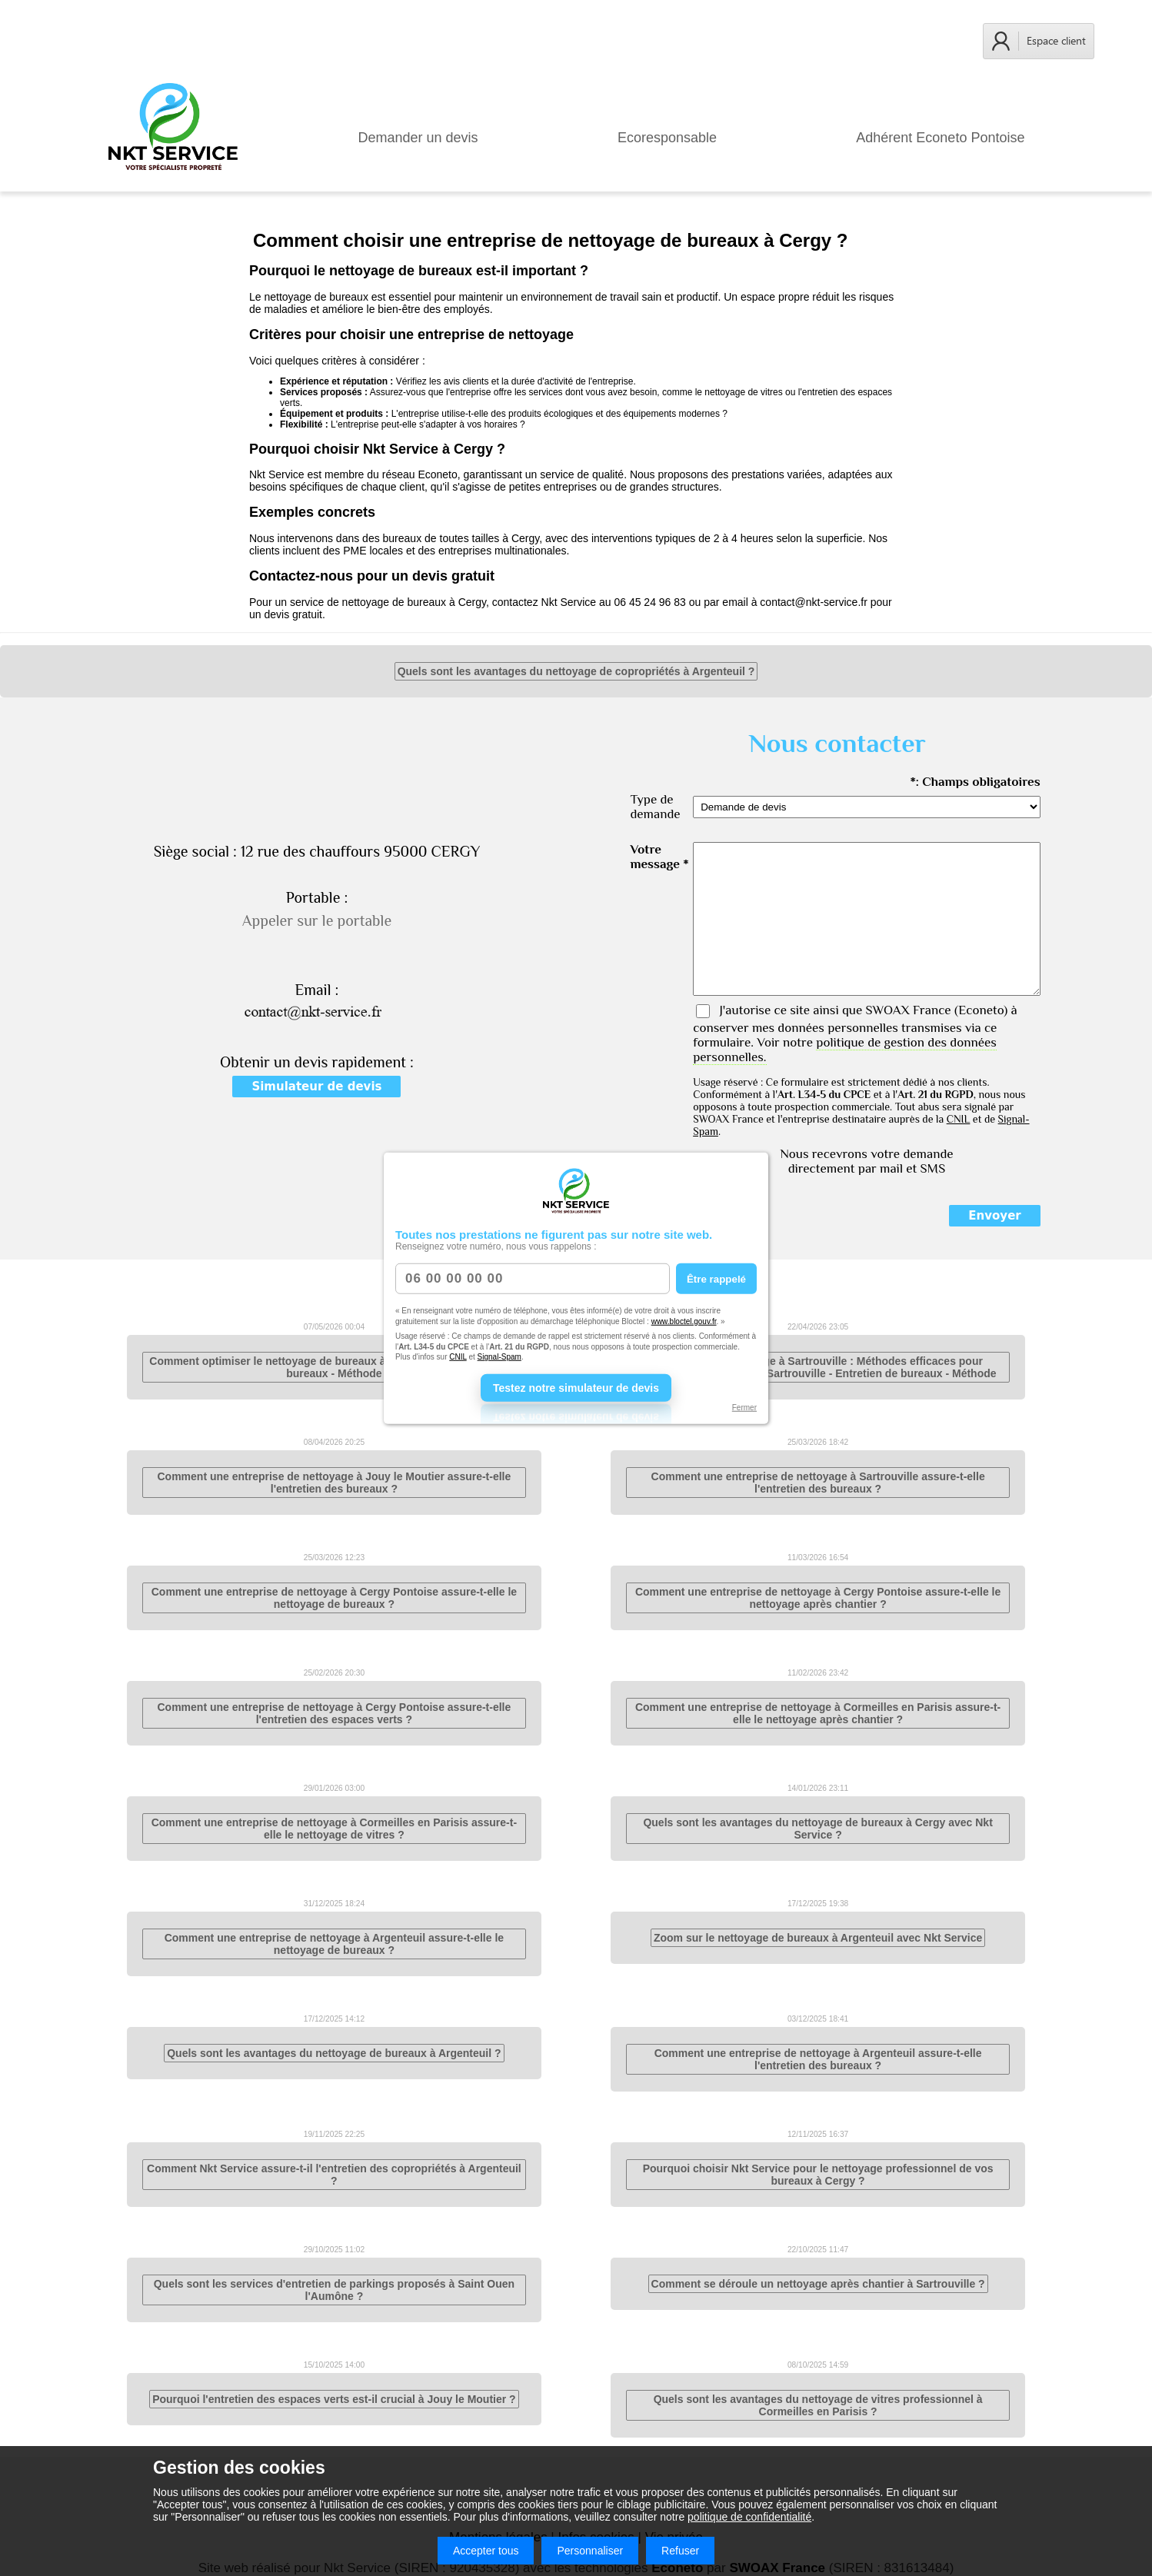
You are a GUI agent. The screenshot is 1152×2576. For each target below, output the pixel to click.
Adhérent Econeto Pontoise (940, 137)
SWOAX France (908, 1010)
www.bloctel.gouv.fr (684, 1320)
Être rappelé (716, 1278)
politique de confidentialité (749, 2517)
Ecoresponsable (667, 137)
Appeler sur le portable (316, 919)
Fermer (744, 1407)
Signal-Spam (499, 1357)
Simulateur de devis (316, 1087)
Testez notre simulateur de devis (576, 1387)
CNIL (457, 1357)
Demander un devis (418, 137)
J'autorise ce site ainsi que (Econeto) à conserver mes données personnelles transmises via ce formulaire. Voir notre (855, 1033)
